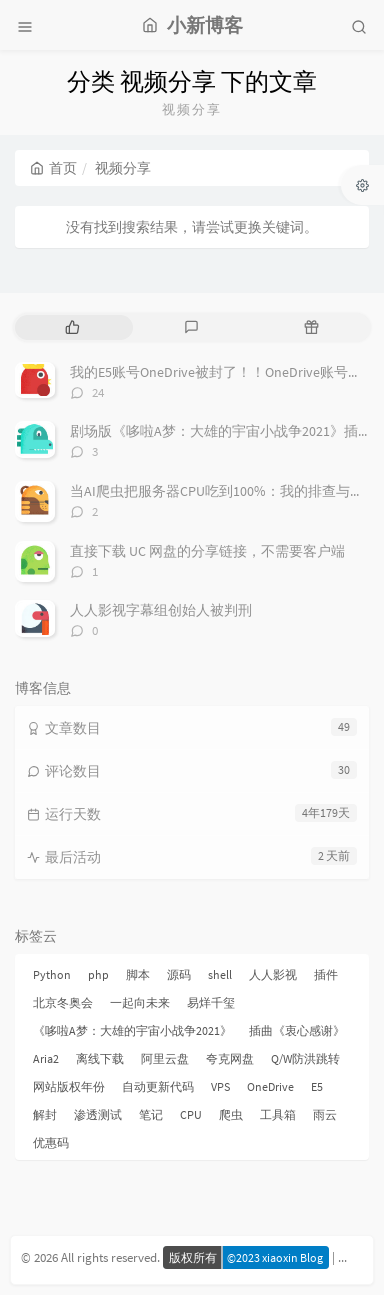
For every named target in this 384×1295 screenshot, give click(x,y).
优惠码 (51, 1142)
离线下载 (100, 1058)
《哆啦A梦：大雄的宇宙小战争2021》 (132, 1030)
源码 (179, 974)
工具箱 (278, 1114)
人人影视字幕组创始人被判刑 (161, 610)
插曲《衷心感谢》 (297, 1030)
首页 (53, 168)
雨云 (325, 1114)
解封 (45, 1114)
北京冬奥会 (63, 1002)
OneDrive (270, 1086)
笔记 (151, 1114)
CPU (191, 1114)
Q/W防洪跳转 (305, 1058)
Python (52, 974)
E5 (317, 1086)
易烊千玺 (211, 1002)
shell (220, 974)
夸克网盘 (230, 1058)
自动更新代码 (158, 1086)
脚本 (138, 974)
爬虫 (231, 1114)
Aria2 (46, 1058)
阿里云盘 (165, 1058)
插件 (326, 974)
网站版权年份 (69, 1086)
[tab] (72, 327)
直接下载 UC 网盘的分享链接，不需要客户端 (207, 551)
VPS (220, 1086)
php (98, 974)
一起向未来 (140, 1002)
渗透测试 (98, 1114)
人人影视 (273, 974)
